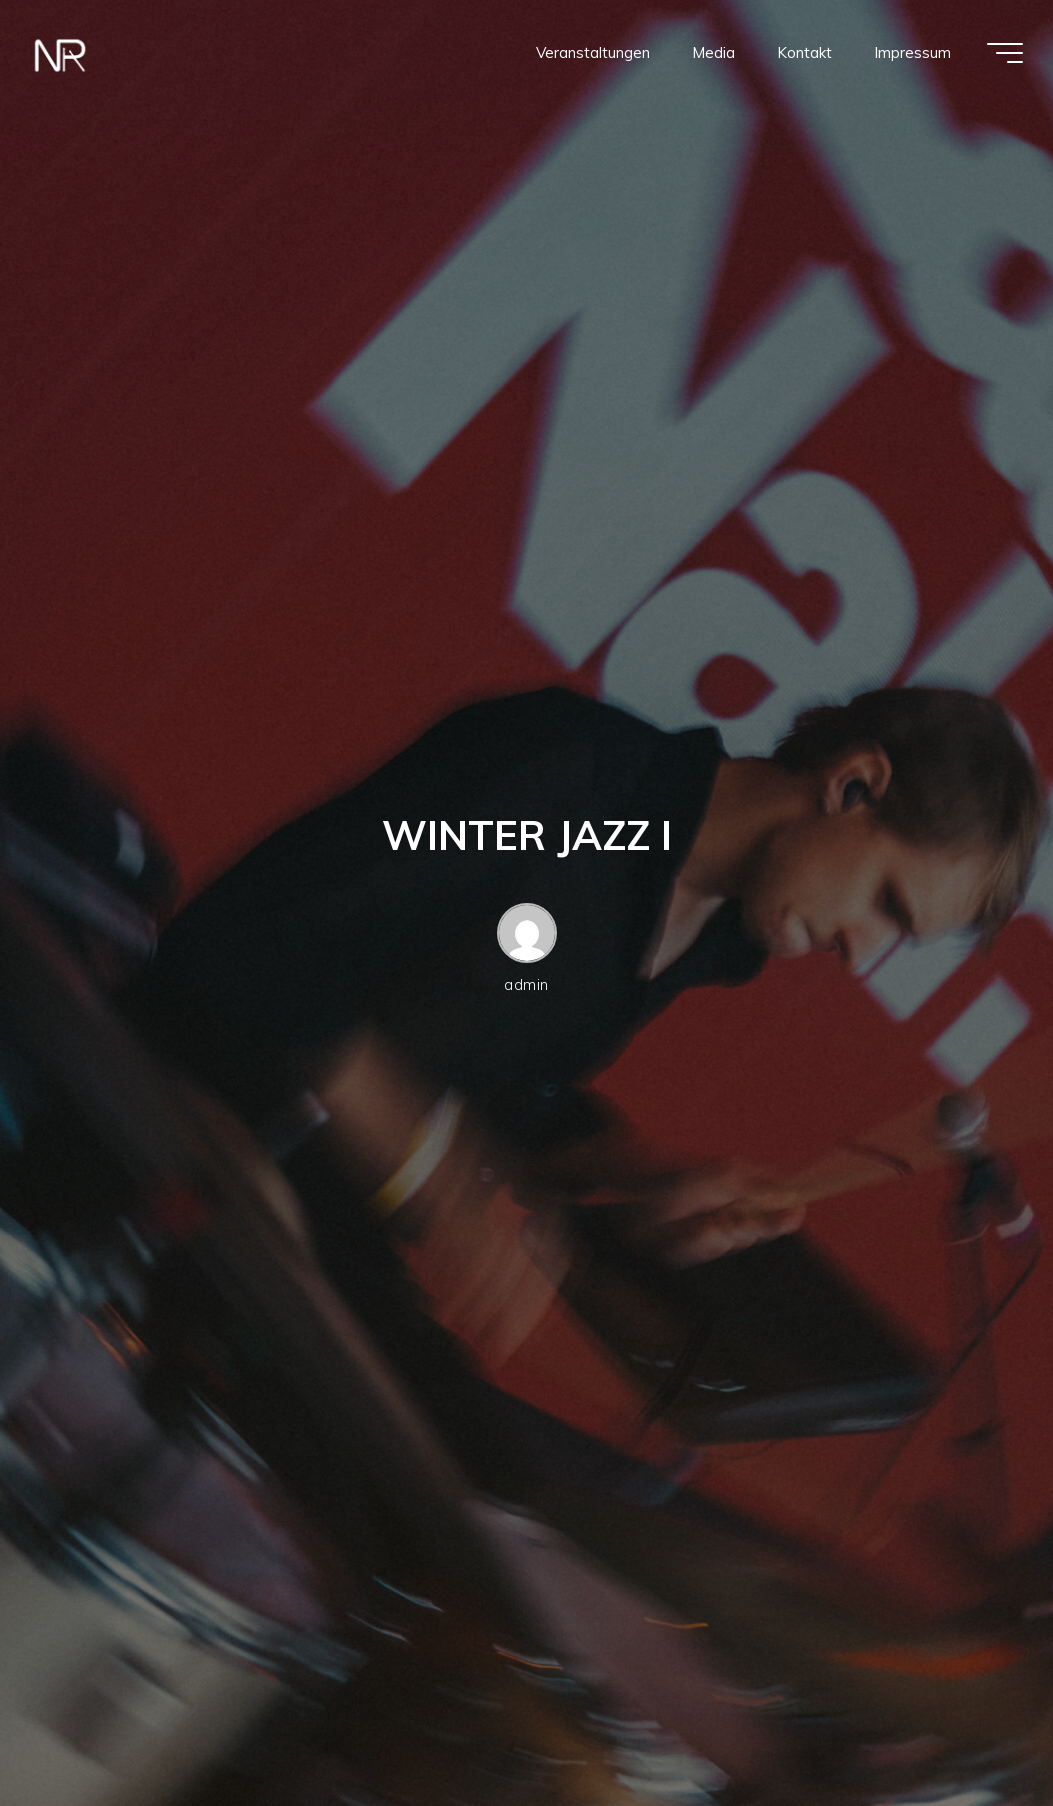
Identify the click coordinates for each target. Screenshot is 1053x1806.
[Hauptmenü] (1005, 53)
